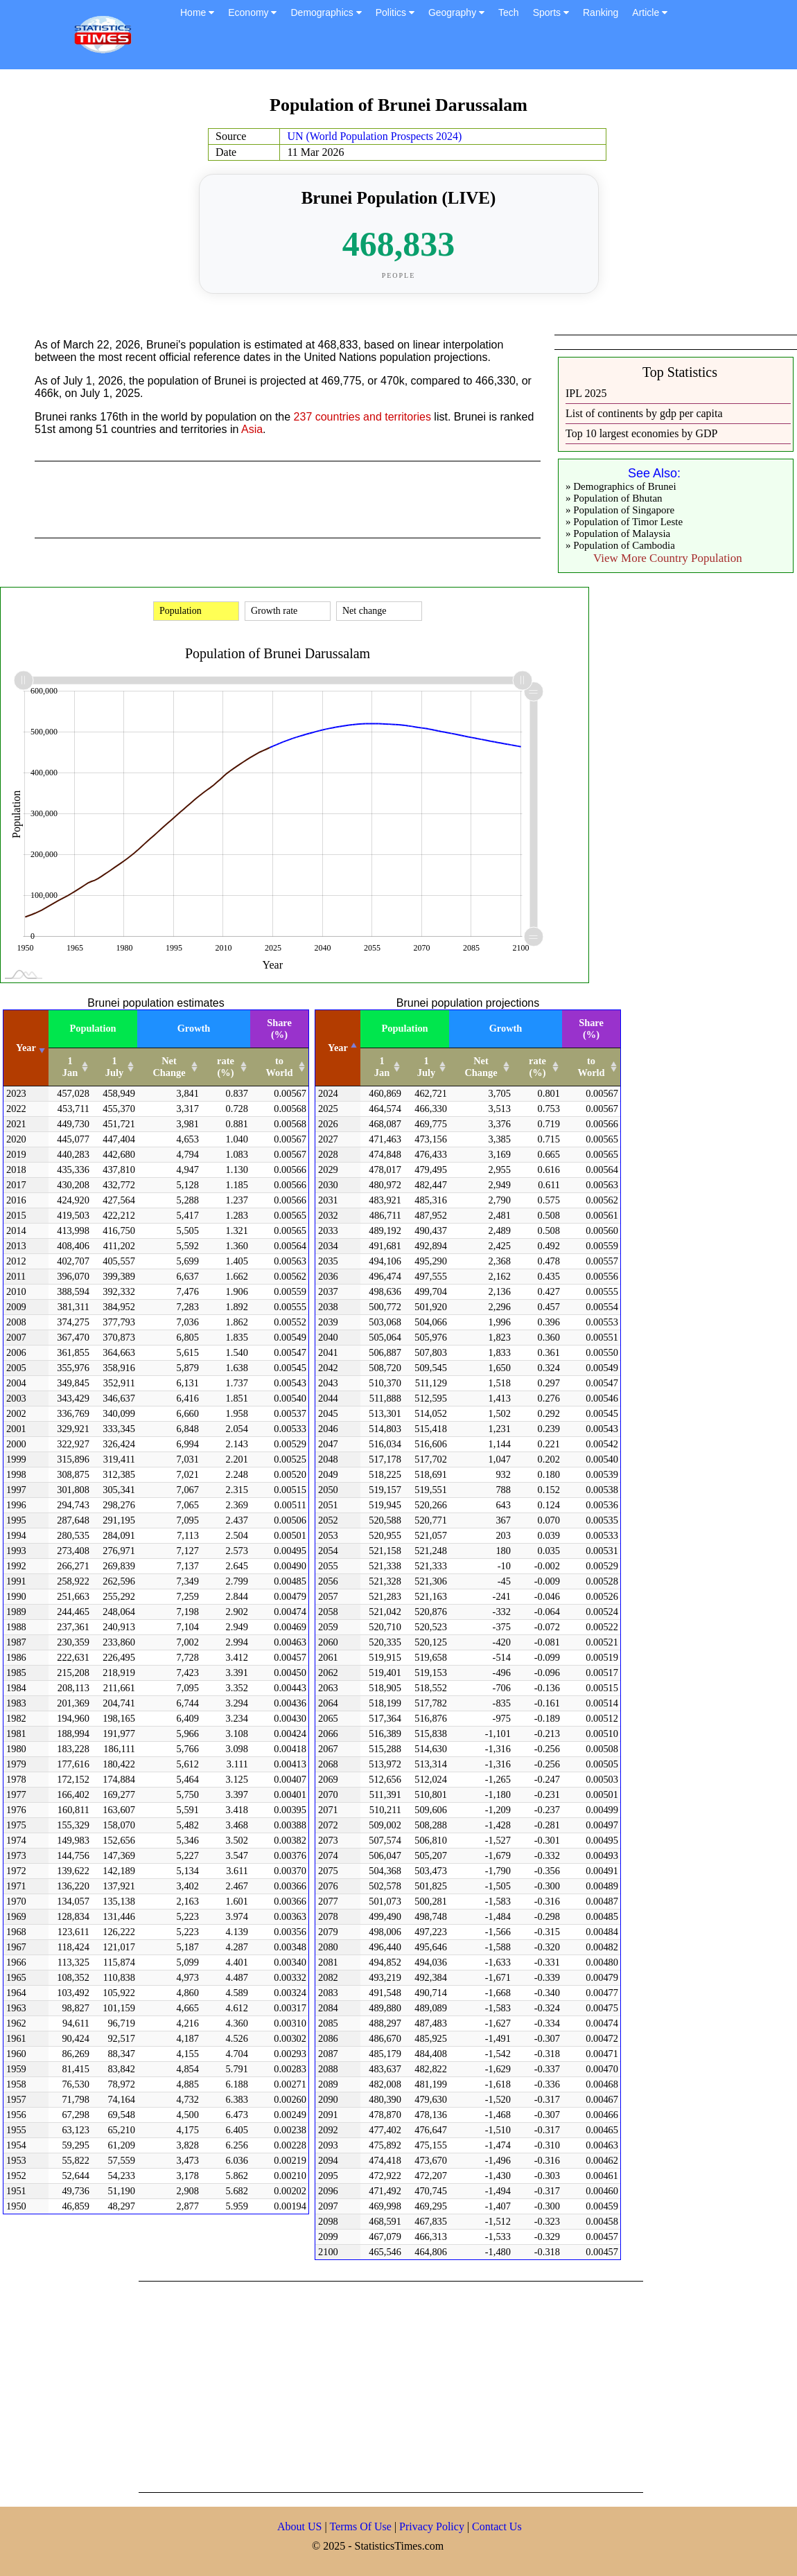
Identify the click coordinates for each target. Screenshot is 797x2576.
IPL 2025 (586, 393)
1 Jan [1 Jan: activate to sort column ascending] (70, 1066)
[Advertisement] (335, 2385)
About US (299, 2526)
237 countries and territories (362, 417)
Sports (551, 12)
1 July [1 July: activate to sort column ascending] (114, 1066)
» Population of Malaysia (618, 533)
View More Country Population (667, 558)
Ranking (600, 12)
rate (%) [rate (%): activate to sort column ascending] (225, 1066)
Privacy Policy (433, 2526)
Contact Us (497, 2526)
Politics (395, 12)
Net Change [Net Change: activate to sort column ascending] (168, 1066)
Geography (456, 12)
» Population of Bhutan (614, 498)
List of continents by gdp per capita (644, 413)
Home (197, 12)
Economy (252, 12)
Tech (508, 12)
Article (649, 12)
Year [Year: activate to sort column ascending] (26, 1047)
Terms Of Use (361, 2526)
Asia (252, 429)
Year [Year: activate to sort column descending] (338, 1047)
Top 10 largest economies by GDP (641, 433)
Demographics (325, 12)
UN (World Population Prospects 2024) (374, 136)
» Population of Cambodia (620, 545)
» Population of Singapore (620, 509)
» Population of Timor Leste (624, 521)
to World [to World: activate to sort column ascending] (278, 1066)
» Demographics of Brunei (621, 486)
